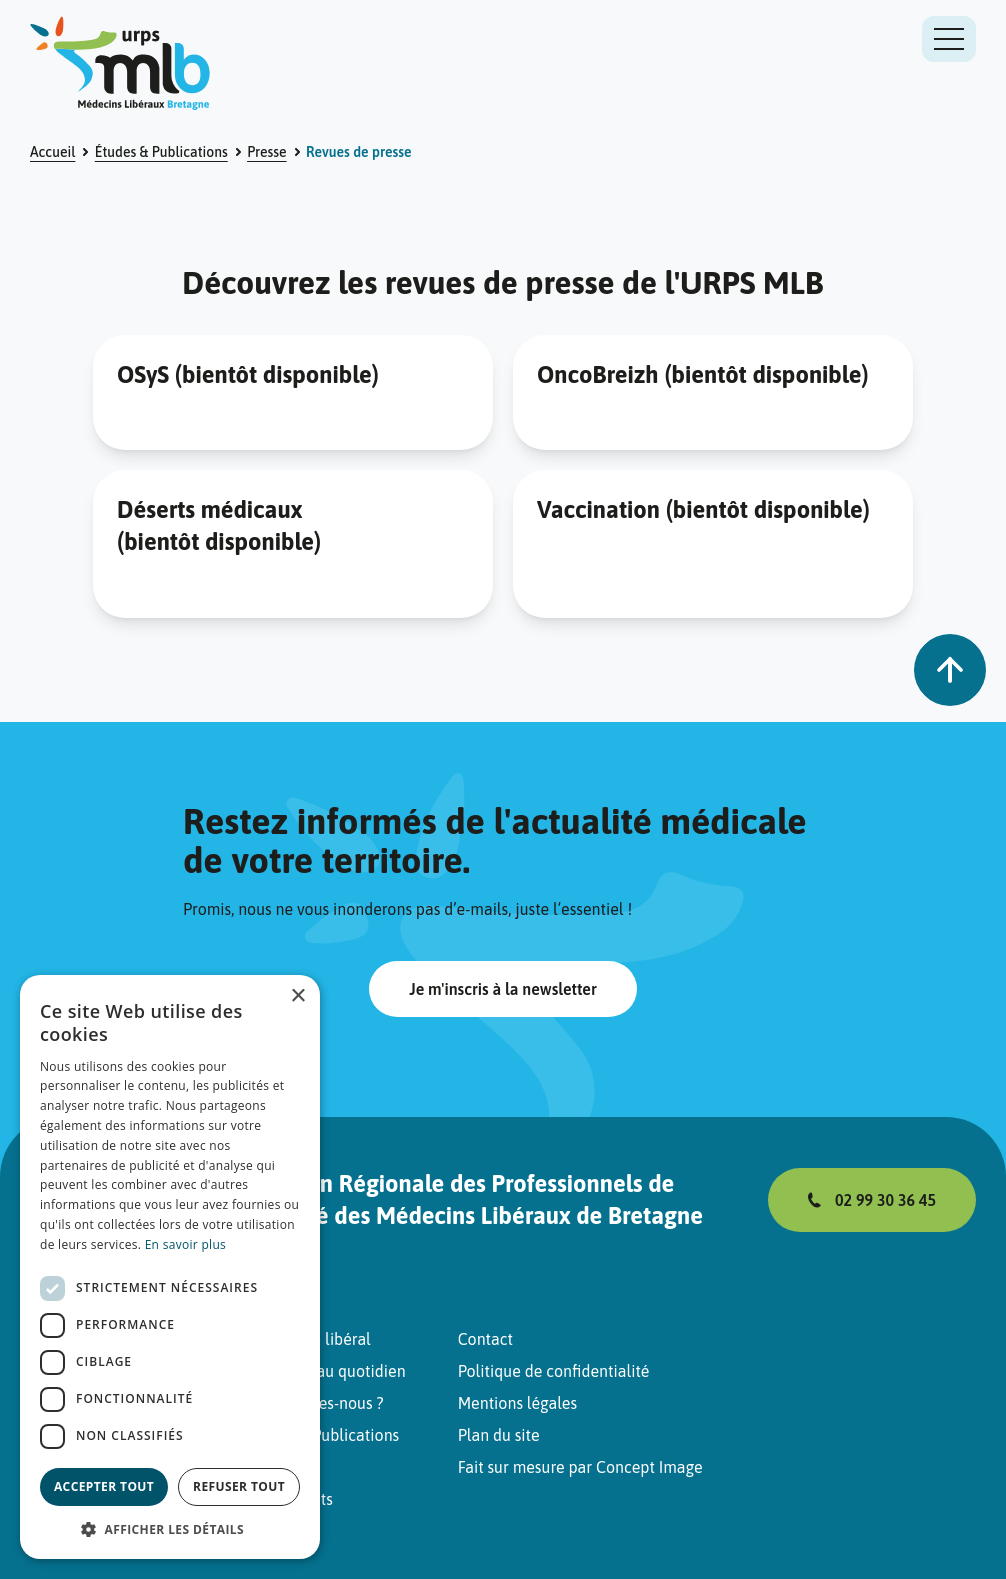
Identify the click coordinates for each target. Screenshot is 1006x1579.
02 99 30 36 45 (885, 1200)
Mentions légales (517, 1403)
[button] (170, 1529)
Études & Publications (161, 152)
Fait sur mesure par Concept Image (580, 1467)
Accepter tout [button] (104, 1486)
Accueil (52, 152)
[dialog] (170, 1267)
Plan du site (499, 1435)
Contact (485, 1339)
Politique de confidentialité (554, 1371)
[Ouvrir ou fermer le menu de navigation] (949, 39)
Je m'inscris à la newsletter (503, 989)
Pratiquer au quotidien (326, 1371)
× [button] (297, 996)
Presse (266, 152)
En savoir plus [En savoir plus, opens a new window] (185, 1244)
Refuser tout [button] (239, 1486)
